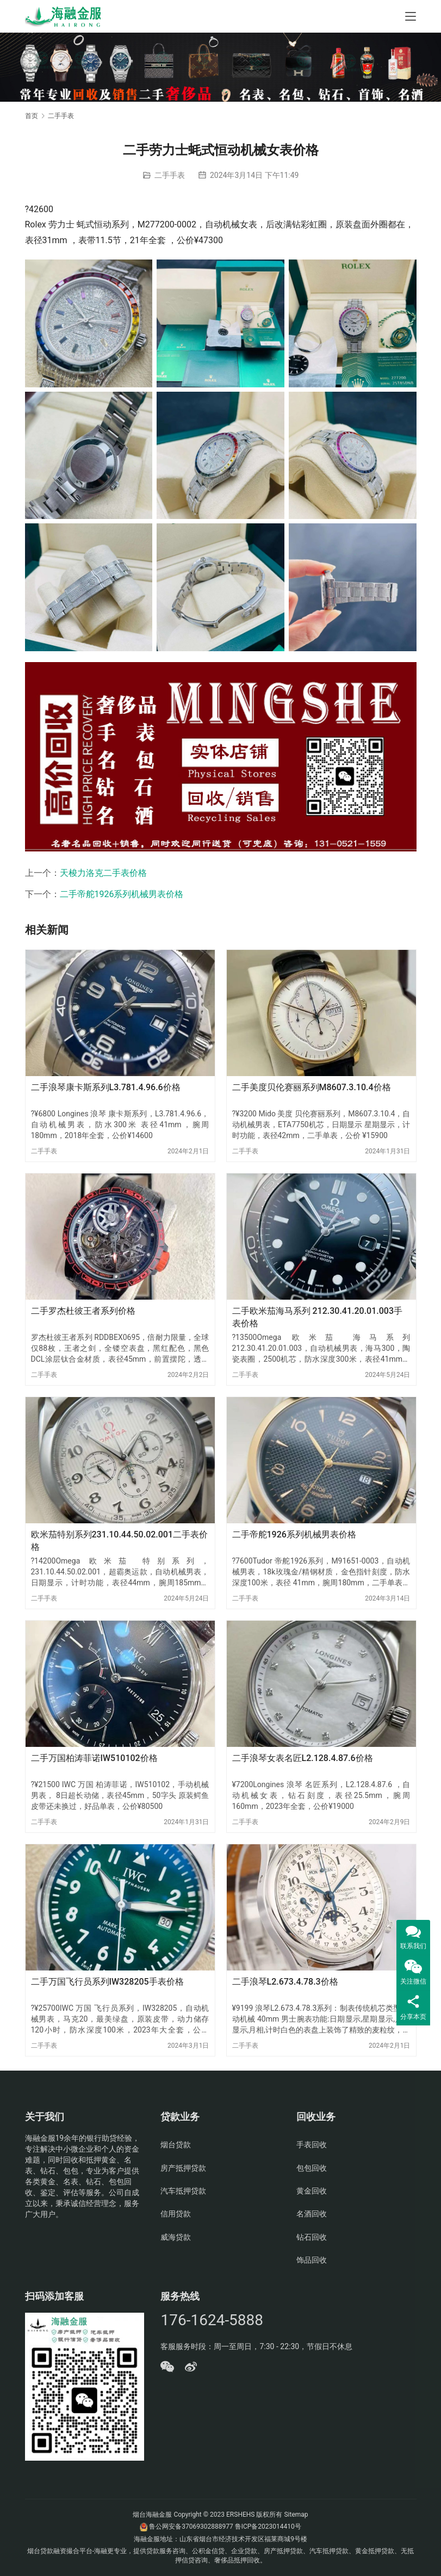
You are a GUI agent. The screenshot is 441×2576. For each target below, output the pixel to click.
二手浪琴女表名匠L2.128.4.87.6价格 (302, 1758)
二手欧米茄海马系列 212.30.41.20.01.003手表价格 (317, 1317)
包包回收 (311, 2168)
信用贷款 (175, 2213)
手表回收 (311, 2144)
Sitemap (296, 2514)
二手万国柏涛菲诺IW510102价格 (94, 1758)
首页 (31, 116)
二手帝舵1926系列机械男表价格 (122, 894)
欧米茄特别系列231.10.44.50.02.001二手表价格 (119, 1540)
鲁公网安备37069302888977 (191, 2526)
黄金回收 (311, 2190)
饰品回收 (311, 2260)
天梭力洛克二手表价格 (103, 873)
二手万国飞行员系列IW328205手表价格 (107, 1981)
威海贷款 (175, 2237)
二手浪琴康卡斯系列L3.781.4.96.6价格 (106, 1087)
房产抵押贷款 (183, 2168)
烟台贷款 (175, 2144)
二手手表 (169, 175)
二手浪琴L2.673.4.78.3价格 (285, 1981)
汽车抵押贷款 (183, 2190)
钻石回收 (311, 2237)
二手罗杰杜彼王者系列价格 (83, 1311)
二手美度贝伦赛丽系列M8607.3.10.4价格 (311, 1087)
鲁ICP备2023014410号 (268, 2526)
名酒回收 (311, 2213)
